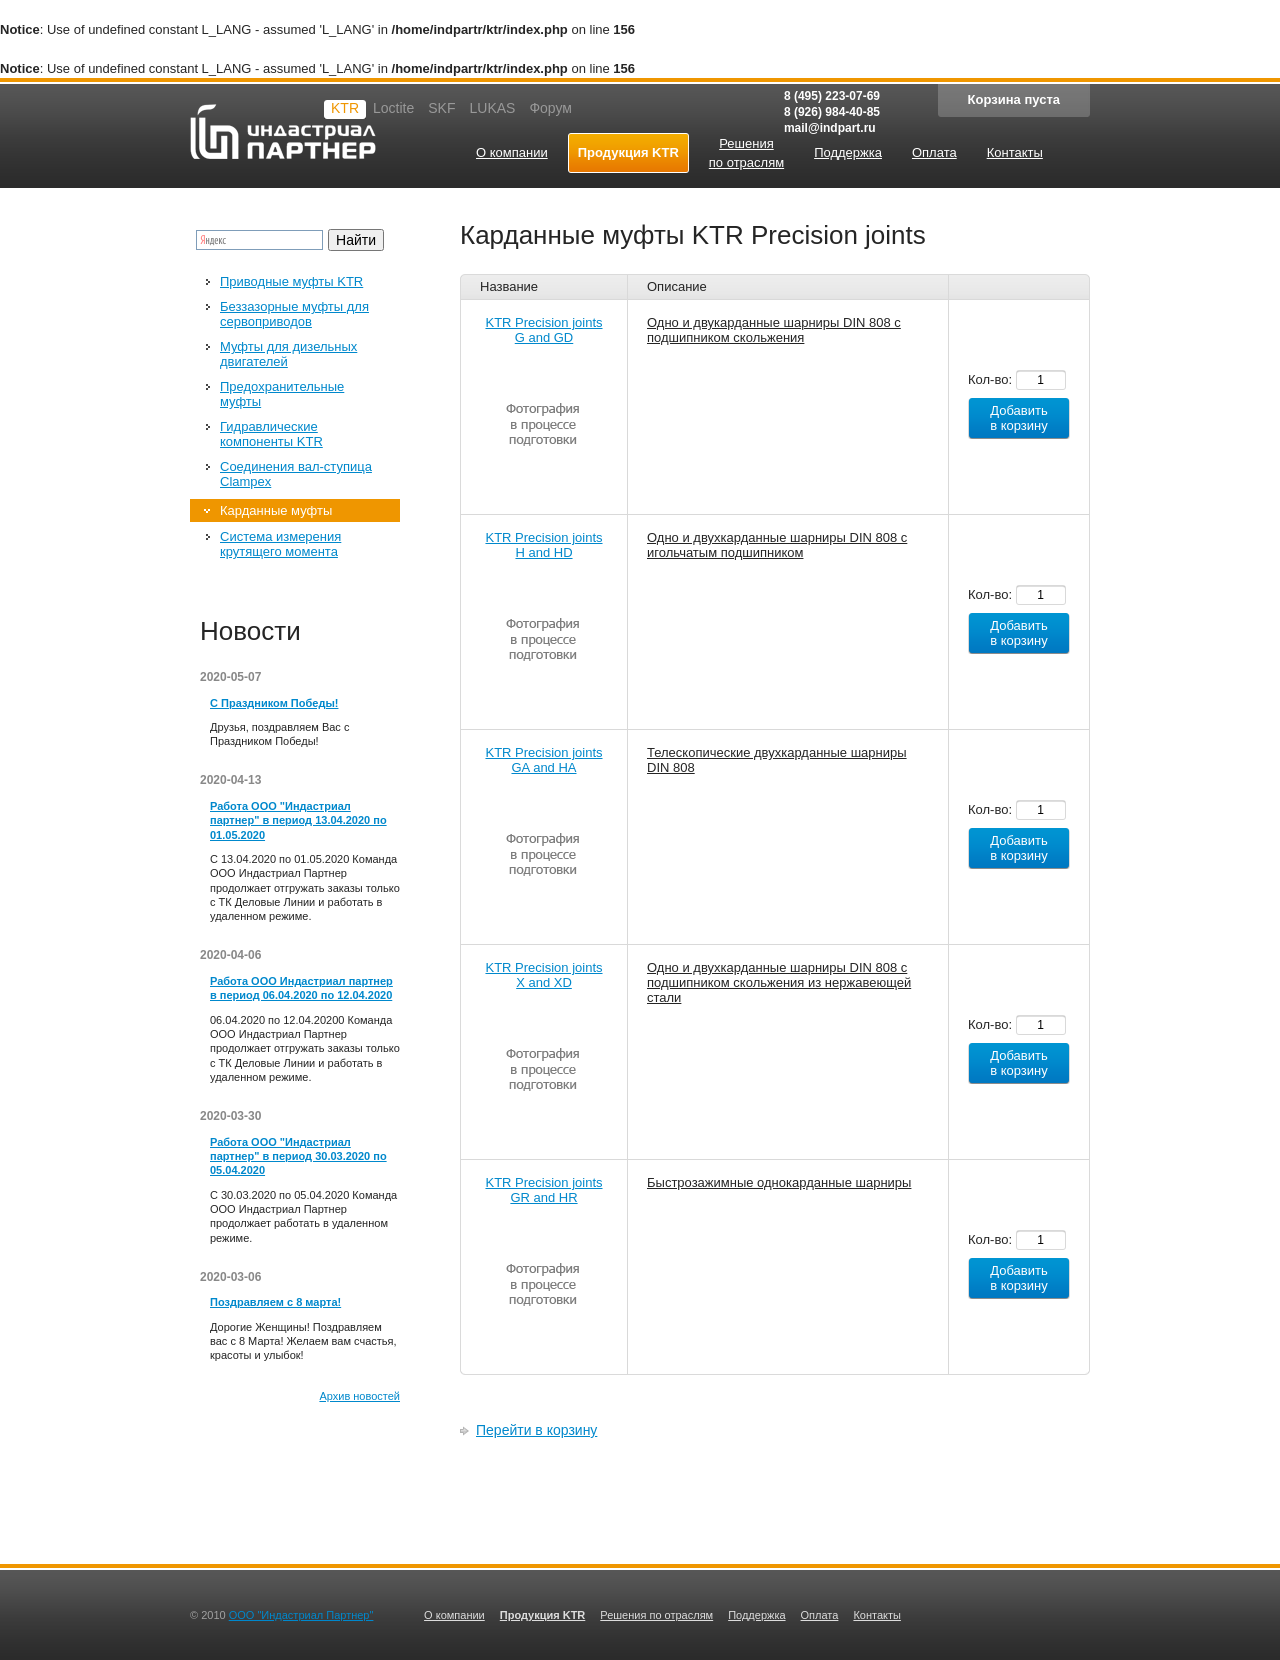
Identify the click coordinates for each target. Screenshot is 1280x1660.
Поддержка (756, 1615)
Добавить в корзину (1019, 418)
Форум (550, 108)
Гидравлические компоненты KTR (271, 434)
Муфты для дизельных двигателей (288, 354)
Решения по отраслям (656, 1615)
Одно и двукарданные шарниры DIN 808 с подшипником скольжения (774, 330)
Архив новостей (359, 1396)
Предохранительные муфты (282, 394)
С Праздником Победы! (274, 703)
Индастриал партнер (283, 131)
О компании (454, 1615)
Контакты (877, 1615)
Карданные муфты (276, 510)
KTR (345, 108)
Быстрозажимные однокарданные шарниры (779, 1182)
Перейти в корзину (536, 1430)
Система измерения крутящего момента (280, 544)
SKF (441, 108)
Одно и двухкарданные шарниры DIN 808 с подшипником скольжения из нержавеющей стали (779, 982)
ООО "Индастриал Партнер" (301, 1615)
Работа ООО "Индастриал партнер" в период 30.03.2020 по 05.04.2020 (298, 1156)
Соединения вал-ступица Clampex (296, 474)
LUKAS (492, 108)
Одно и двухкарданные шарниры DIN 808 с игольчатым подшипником (777, 545)
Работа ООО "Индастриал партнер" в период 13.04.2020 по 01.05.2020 (298, 820)
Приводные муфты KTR (291, 281)
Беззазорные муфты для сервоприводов (294, 314)
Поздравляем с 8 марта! (275, 1302)
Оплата (820, 1615)
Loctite (393, 108)
